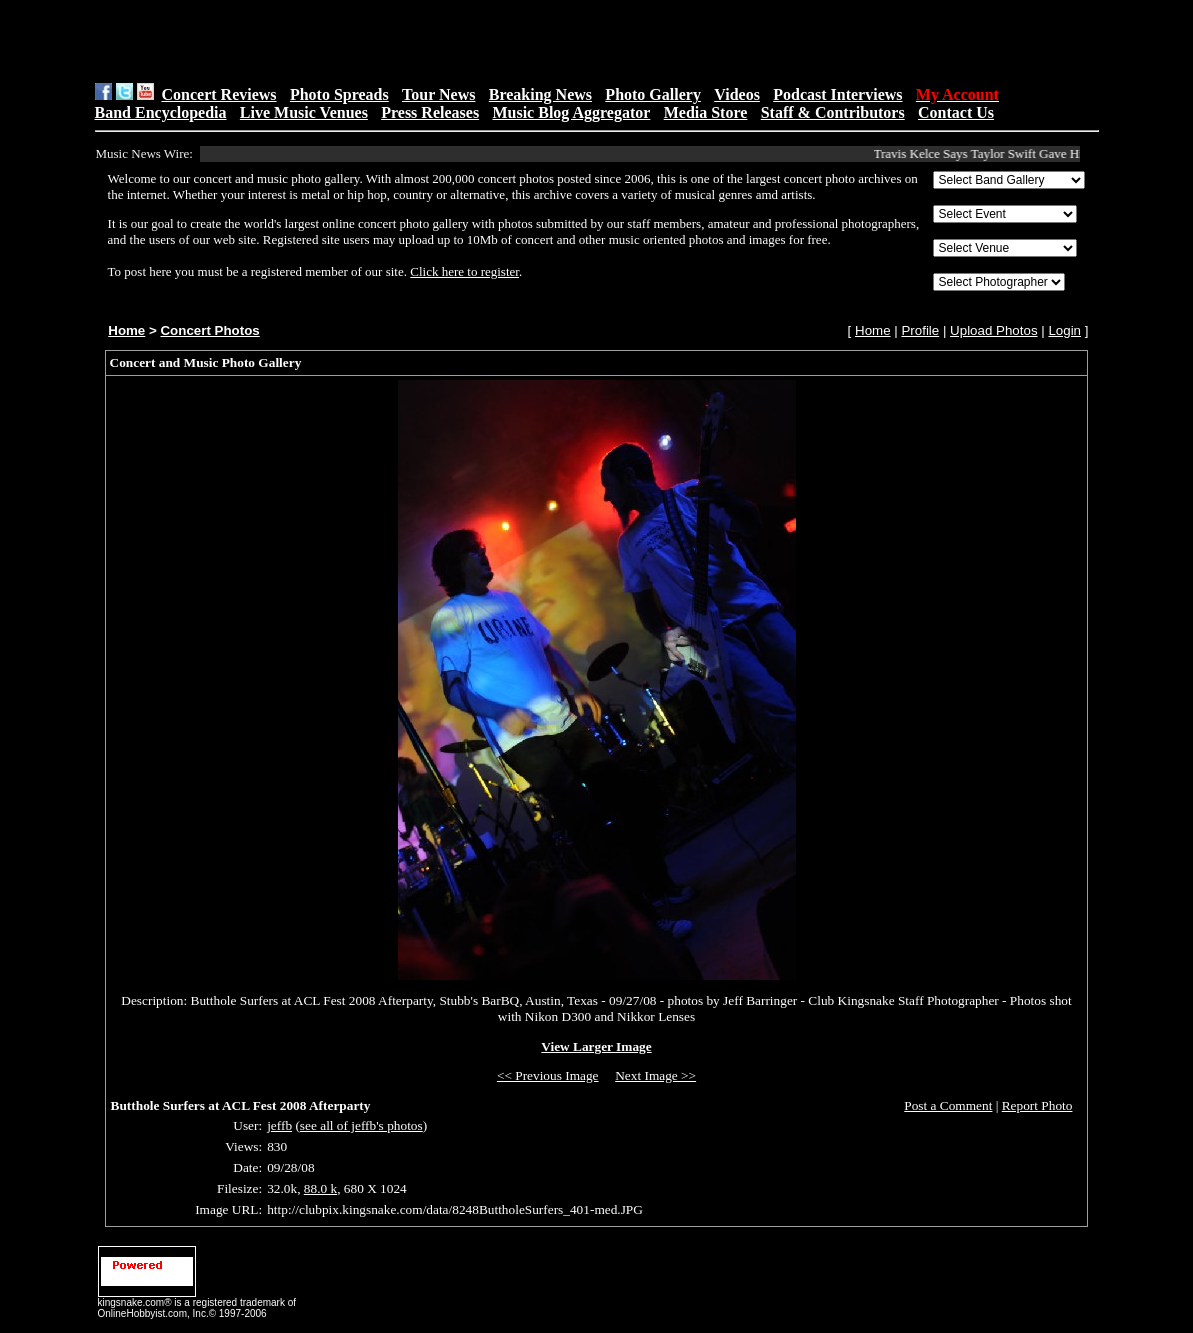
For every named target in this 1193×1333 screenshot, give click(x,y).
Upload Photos (993, 330)
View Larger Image (596, 1046)
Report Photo (1037, 1105)
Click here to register (464, 271)
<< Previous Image (548, 1075)
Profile (920, 330)
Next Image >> (655, 1075)
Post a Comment (948, 1105)
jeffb (279, 1125)
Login (1064, 330)
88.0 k (320, 1188)
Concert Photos (209, 330)
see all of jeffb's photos (361, 1125)
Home (126, 330)
